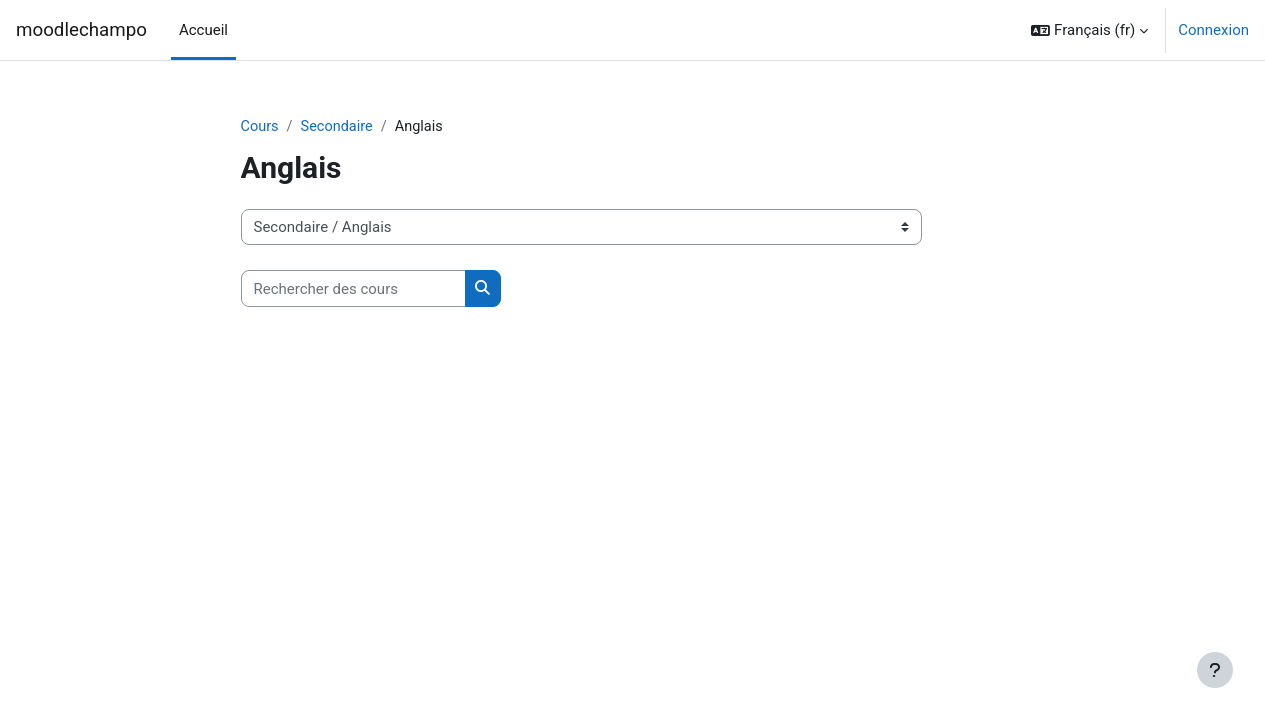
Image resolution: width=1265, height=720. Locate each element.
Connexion (1213, 30)
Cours (260, 127)
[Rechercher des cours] (353, 289)
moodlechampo (81, 30)
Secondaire (339, 127)
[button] (1089, 30)
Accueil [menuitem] (203, 30)
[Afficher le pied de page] (1215, 670)
